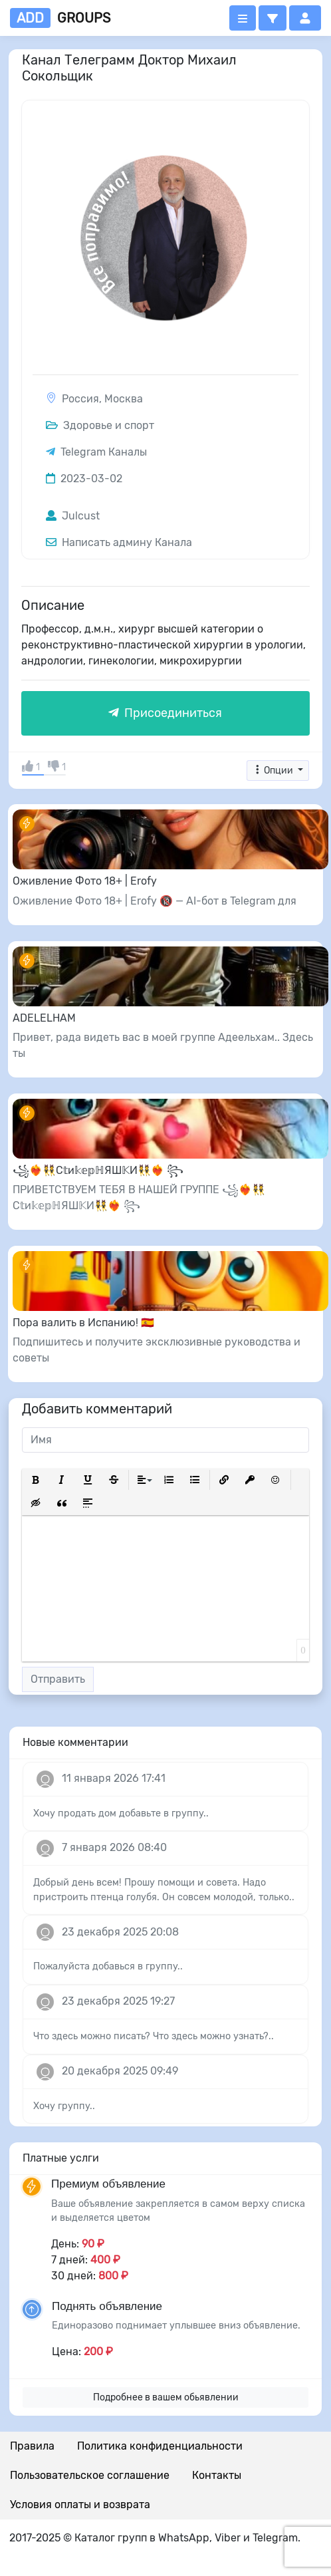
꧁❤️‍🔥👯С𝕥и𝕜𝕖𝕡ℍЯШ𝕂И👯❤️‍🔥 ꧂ (98, 1170)
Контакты (216, 2475)
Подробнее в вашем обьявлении (166, 2397)
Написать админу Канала (119, 542)
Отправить (58, 1679)
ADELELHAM (44, 1018)
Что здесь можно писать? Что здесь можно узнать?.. (153, 2036)
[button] (272, 18)
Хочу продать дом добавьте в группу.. (121, 1813)
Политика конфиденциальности (160, 2446)
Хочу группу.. (64, 2106)
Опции (274, 770)
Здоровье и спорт (100, 425)
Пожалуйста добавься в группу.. (108, 1966)
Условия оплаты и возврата (80, 2504)
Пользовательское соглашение (89, 2475)
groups (60, 18)
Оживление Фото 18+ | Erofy (85, 881)
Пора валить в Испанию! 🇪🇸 (83, 1322)
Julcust (73, 515)
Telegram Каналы (103, 452)
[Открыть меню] (242, 18)
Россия (80, 398)
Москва (123, 398)
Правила (32, 2446)
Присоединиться (165, 713)
